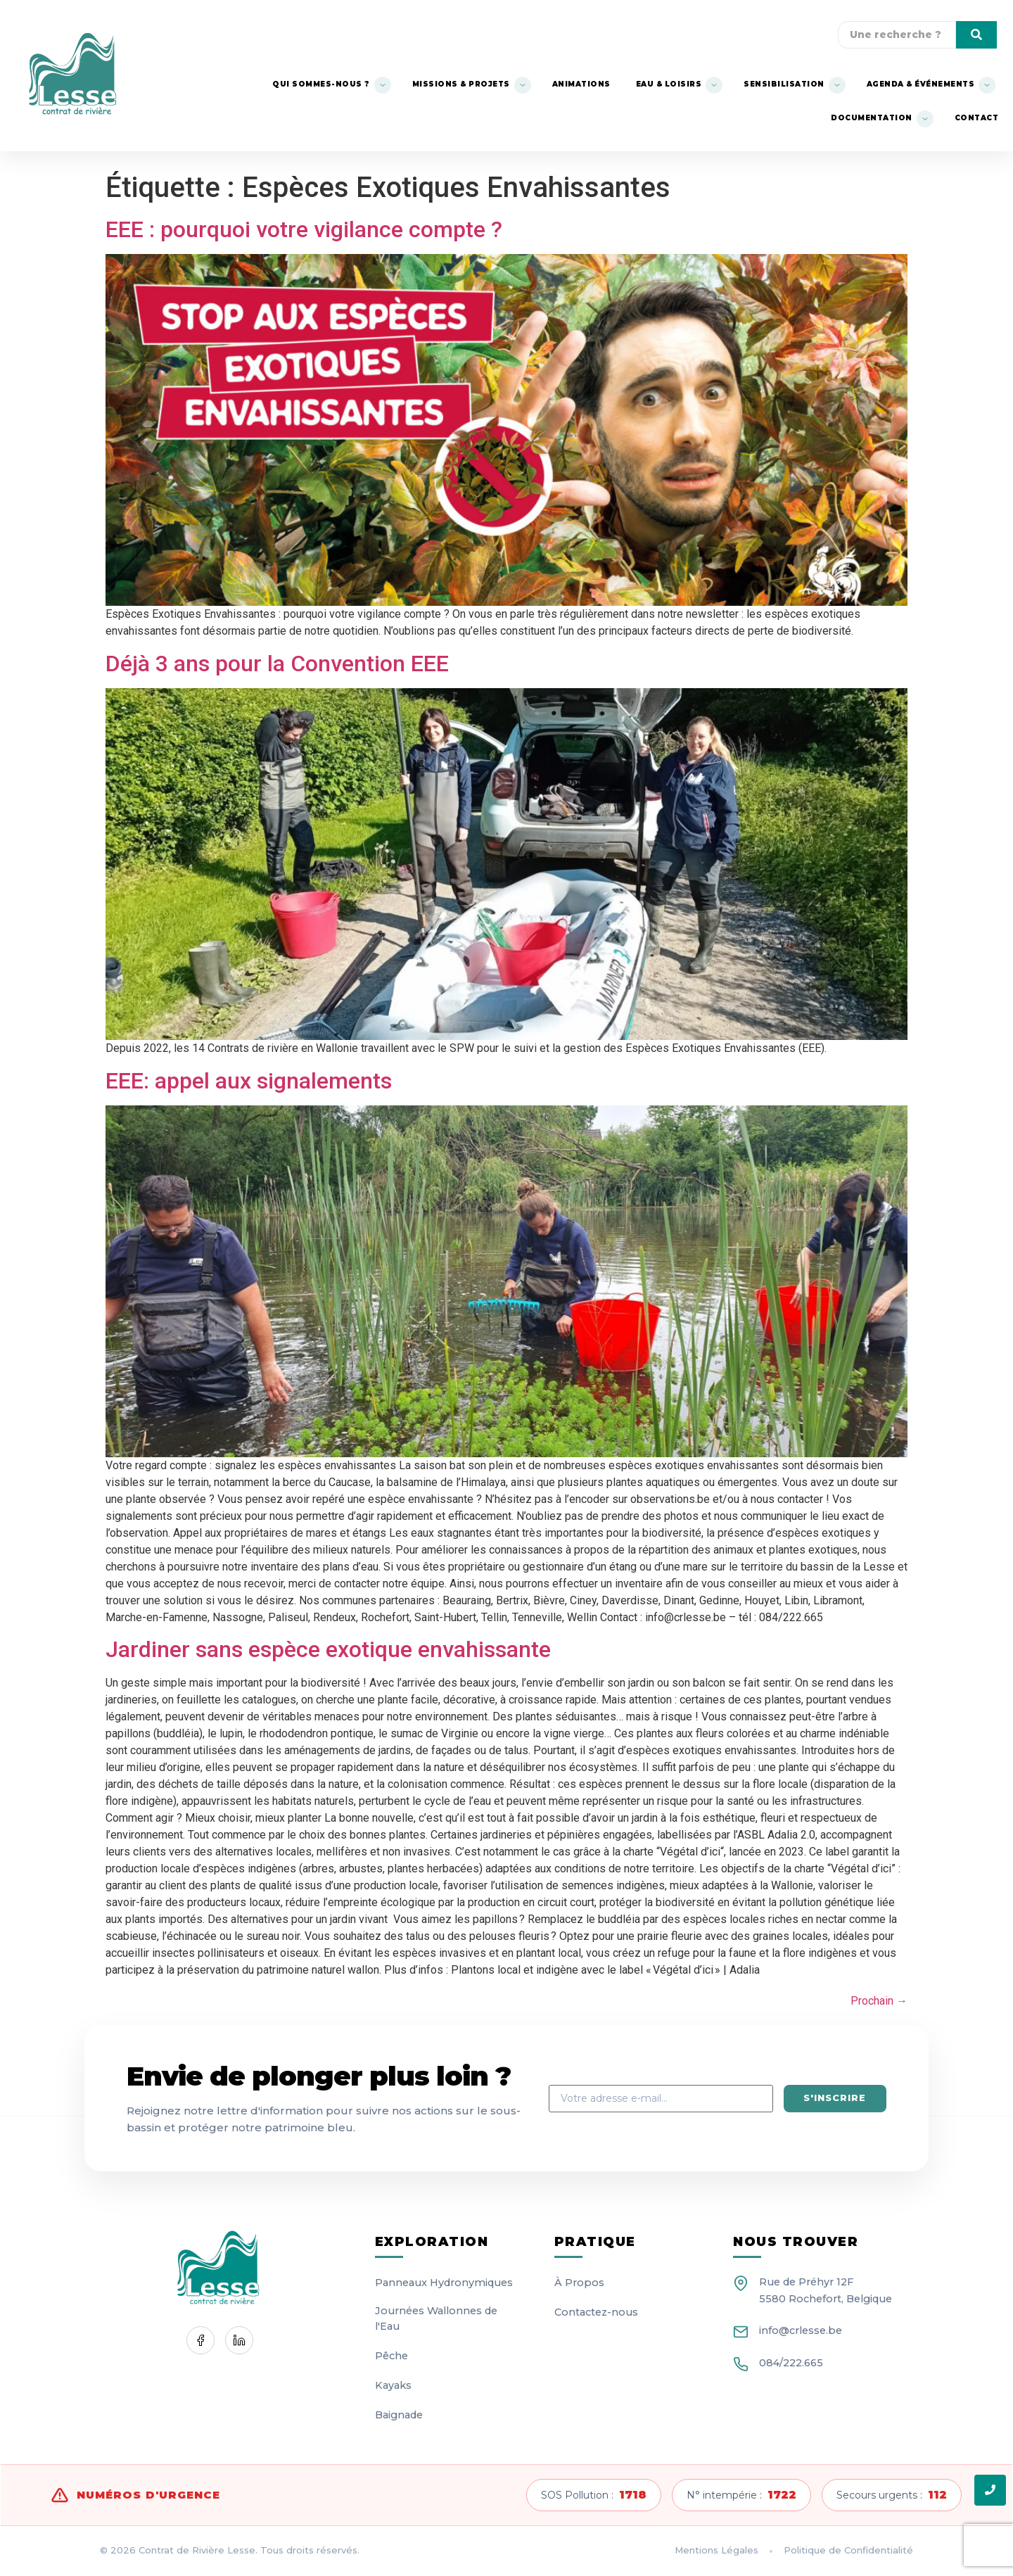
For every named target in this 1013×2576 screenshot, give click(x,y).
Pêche (391, 2355)
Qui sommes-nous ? (321, 84)
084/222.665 (791, 2362)
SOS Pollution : (593, 2495)
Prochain (878, 2000)
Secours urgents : (891, 2495)
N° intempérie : (741, 2495)
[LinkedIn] (239, 2340)
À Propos (579, 2282)
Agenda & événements (921, 84)
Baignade (399, 2415)
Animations (581, 84)
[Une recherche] (897, 35)
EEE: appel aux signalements (249, 1080)
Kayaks (393, 2385)
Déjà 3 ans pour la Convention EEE (277, 663)
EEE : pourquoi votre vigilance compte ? (304, 229)
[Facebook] (200, 2340)
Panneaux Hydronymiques (444, 2282)
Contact (977, 117)
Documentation (871, 117)
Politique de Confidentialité (848, 2550)
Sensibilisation (784, 84)
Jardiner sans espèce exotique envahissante (328, 1649)
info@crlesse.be (800, 2330)
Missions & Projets (461, 84)
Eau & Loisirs (669, 84)
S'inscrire (834, 2097)
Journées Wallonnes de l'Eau (436, 2318)
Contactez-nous (596, 2312)
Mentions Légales (716, 2550)
